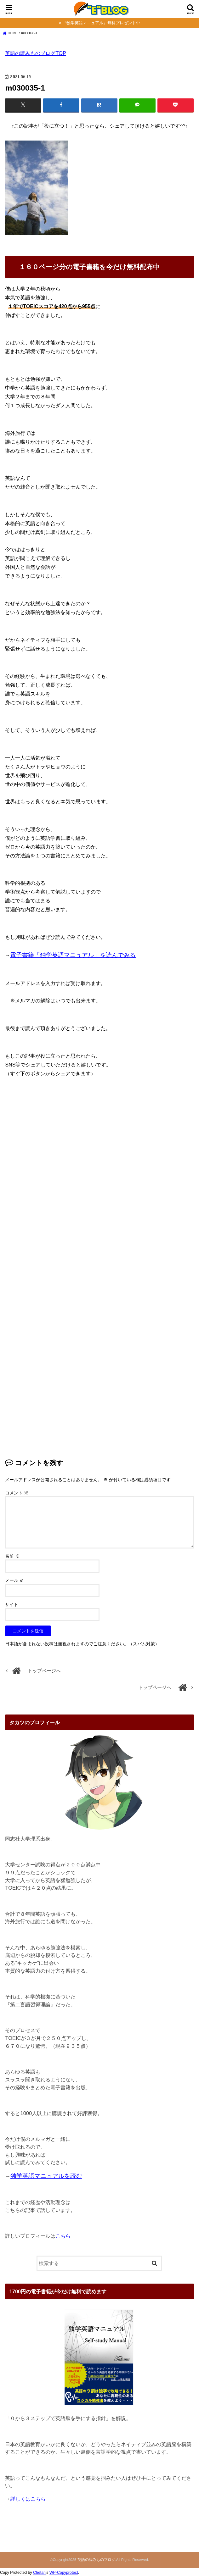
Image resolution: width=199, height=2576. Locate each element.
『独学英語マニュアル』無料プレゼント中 (101, 22)
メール (14, 1580)
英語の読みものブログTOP (35, 53)
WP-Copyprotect (63, 2572)
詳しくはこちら (28, 2498)
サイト (11, 1604)
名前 (12, 1556)
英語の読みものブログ (96, 2560)
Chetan (39, 2572)
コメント (16, 1492)
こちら (63, 2236)
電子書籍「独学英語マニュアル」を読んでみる (73, 955)
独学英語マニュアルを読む (46, 2176)
